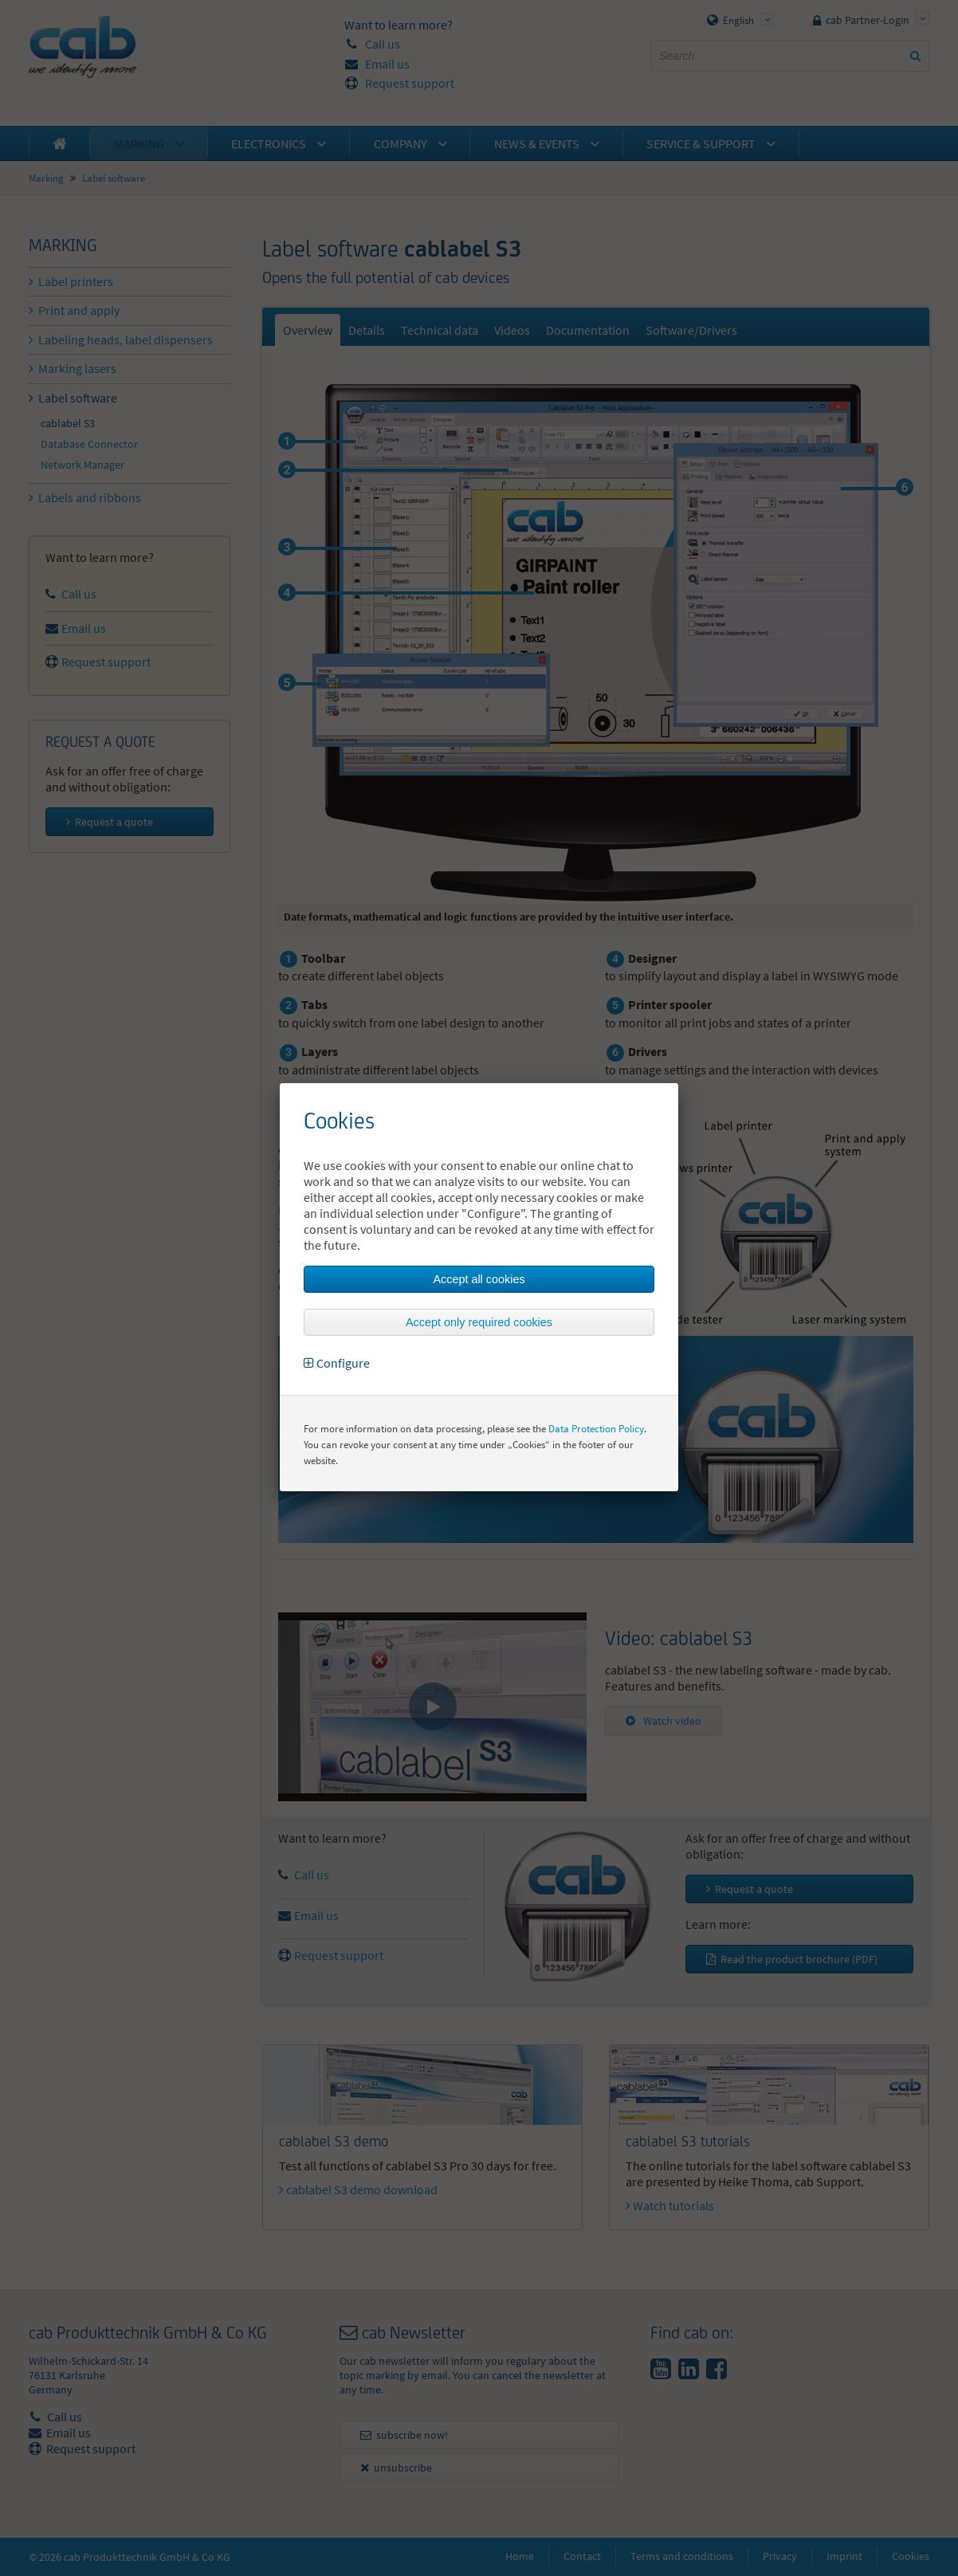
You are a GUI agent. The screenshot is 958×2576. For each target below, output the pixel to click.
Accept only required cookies (479, 1322)
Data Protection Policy (596, 1428)
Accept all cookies (478, 1279)
